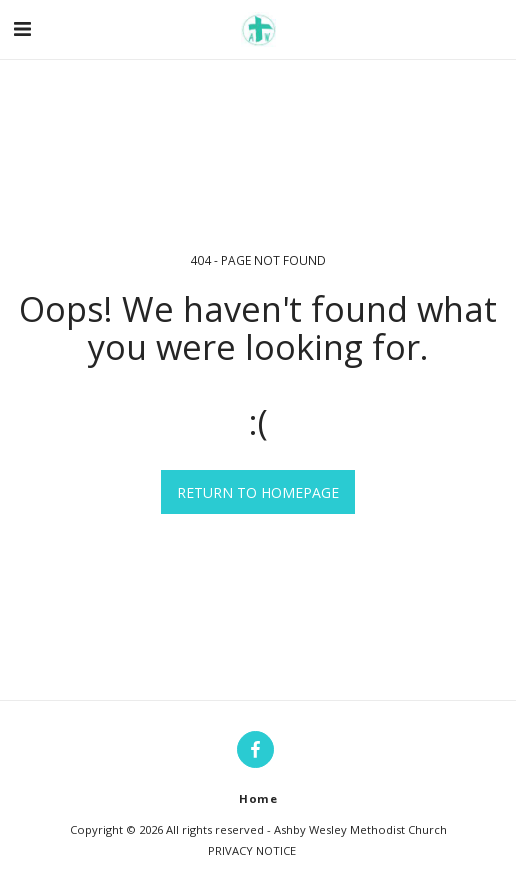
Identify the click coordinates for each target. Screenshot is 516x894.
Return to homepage (258, 492)
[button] (22, 28)
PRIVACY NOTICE (252, 850)
